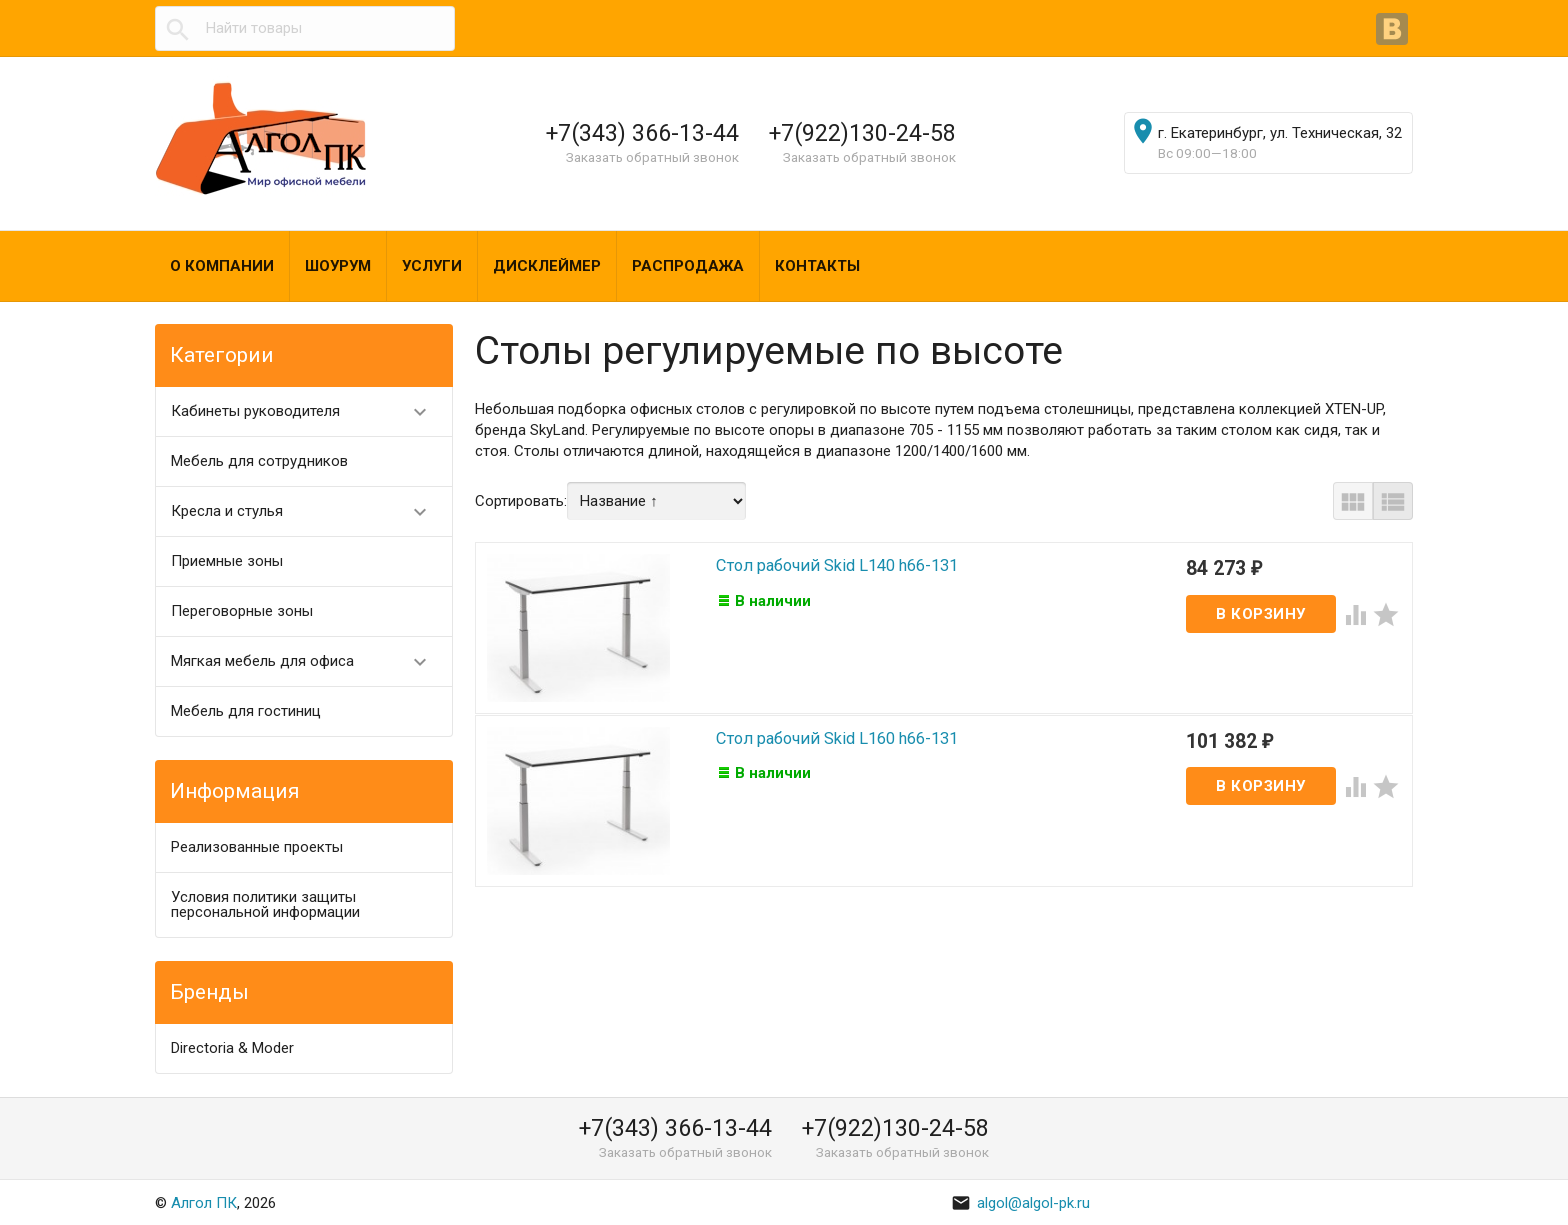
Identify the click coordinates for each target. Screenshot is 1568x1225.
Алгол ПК (204, 1203)
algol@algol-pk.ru (1020, 1203)
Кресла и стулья (307, 511)
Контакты (817, 266)
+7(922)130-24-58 (862, 133)
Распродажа (688, 266)
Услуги (432, 266)
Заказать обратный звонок (652, 157)
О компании (222, 266)
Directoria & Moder (232, 1048)
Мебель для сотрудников (259, 461)
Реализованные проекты (257, 847)
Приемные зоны (227, 561)
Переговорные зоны (242, 611)
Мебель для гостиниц (246, 711)
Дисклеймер (547, 266)
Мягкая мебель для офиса (307, 661)
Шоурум (338, 266)
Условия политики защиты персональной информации (265, 904)
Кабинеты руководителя (307, 411)
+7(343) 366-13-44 (642, 133)
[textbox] (305, 28)
